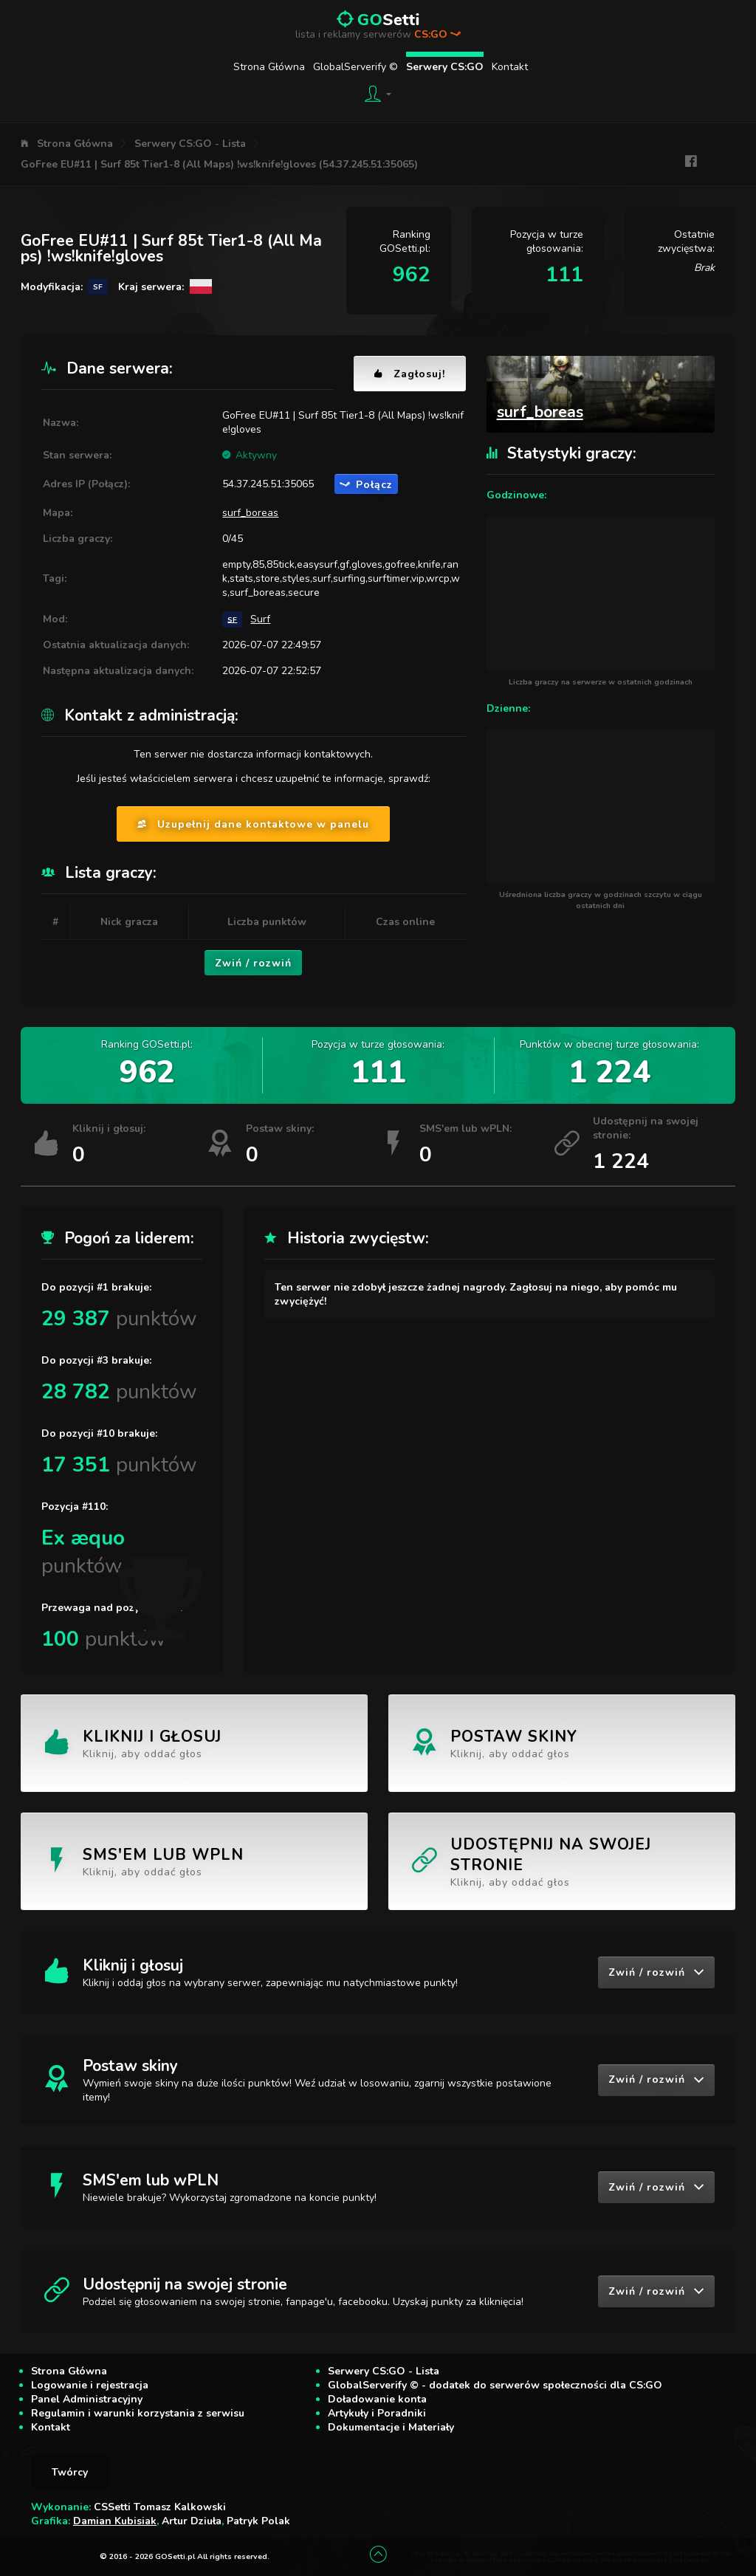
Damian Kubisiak (115, 2521)
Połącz (366, 485)
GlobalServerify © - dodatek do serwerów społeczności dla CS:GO (495, 2385)
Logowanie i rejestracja (89, 2385)
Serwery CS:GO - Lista (190, 144)
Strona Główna (269, 67)
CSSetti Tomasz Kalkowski (160, 2507)
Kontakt (510, 67)
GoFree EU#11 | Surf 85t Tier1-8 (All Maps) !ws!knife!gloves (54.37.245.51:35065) (219, 164)
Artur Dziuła (191, 2521)
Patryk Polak (258, 2521)
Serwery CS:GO (445, 67)
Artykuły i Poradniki (377, 2413)
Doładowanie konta (377, 2399)
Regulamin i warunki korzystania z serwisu (137, 2413)
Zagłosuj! (409, 374)
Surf (260, 619)
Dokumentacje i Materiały (391, 2427)
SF (232, 619)
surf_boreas (250, 513)
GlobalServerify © (355, 67)
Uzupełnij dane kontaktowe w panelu (253, 824)
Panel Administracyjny (86, 2399)
